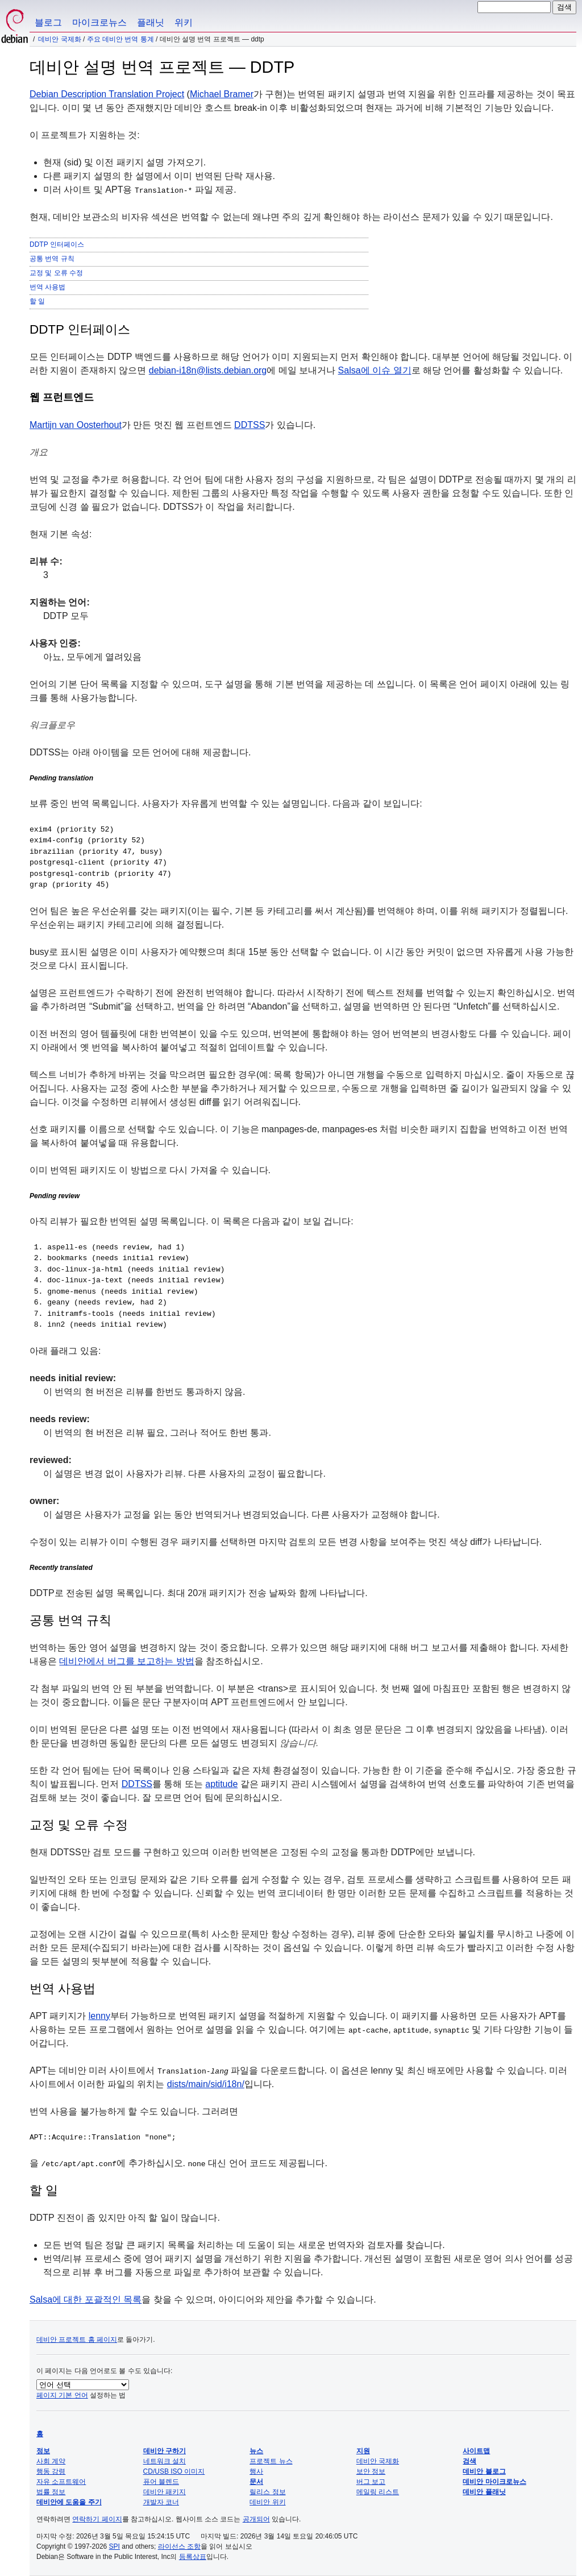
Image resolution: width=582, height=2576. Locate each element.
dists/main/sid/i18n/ (205, 2084)
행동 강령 (50, 2471)
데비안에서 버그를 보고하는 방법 (126, 1661)
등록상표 (192, 2557)
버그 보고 (370, 2482)
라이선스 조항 (179, 2546)
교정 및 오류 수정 (56, 273)
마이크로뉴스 (99, 22)
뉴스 (256, 2451)
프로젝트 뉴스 (271, 2461)
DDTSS (249, 425)
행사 (256, 2471)
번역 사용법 (47, 287)
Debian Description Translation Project (107, 94)
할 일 (37, 301)
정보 (43, 2451)
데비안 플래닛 (484, 2492)
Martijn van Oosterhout (76, 425)
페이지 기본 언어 (62, 2395)
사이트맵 (476, 2451)
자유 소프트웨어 (61, 2482)
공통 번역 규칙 (52, 259)
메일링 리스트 (377, 2492)
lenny (99, 2016)
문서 (256, 2482)
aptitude (221, 1784)
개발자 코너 (161, 2502)
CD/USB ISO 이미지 (174, 2471)
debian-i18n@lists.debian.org (208, 370)
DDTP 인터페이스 (57, 244)
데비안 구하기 (164, 2451)
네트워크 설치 (164, 2461)
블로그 (48, 22)
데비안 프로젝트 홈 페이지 (76, 2340)
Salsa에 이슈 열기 (374, 370)
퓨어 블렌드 (161, 2482)
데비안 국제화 (59, 39)
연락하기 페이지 (97, 2519)
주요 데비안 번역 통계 (120, 39)
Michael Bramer (221, 94)
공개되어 (256, 2519)
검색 (469, 2461)
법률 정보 (50, 2492)
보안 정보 (370, 2471)
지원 (363, 2451)
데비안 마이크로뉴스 (494, 2482)
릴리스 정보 (267, 2492)
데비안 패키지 (164, 2492)
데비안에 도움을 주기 (69, 2502)
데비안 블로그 (484, 2471)
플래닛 (150, 22)
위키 (183, 22)
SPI (114, 2546)
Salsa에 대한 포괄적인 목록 (86, 2299)
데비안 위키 (267, 2502)
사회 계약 (50, 2461)
